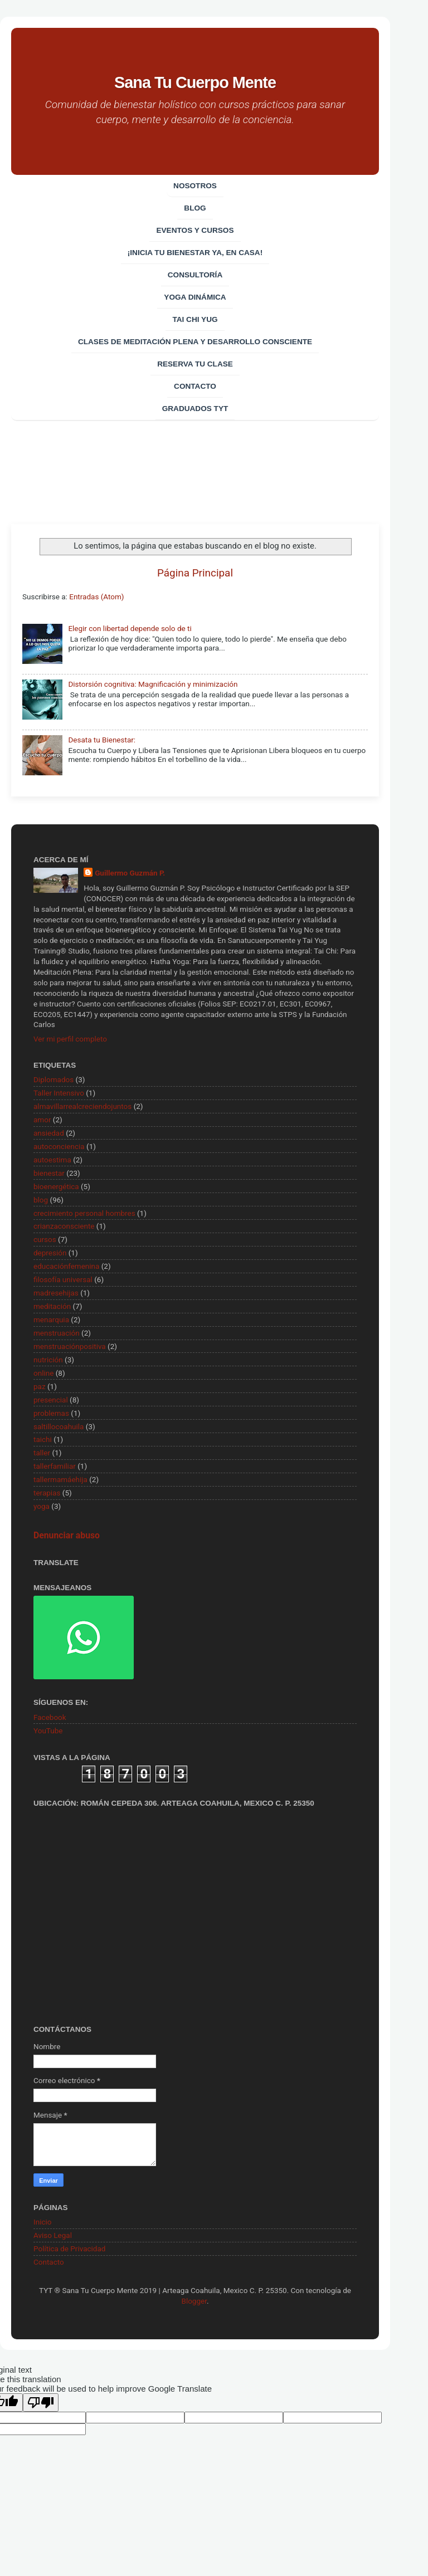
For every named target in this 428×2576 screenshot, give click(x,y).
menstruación (56, 1332)
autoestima (52, 1159)
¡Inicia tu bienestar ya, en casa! (195, 252)
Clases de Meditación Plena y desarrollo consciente (195, 342)
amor (42, 1119)
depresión (49, 1252)
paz (39, 1386)
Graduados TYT (195, 408)
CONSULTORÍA (195, 275)
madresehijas (56, 1292)
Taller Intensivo (58, 1092)
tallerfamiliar (54, 1465)
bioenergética (56, 1186)
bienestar (49, 1173)
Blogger (193, 2300)
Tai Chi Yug (194, 319)
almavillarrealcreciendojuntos (82, 1106)
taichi (42, 1439)
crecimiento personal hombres (84, 1213)
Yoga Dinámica (195, 297)
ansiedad (48, 1132)
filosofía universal (63, 1279)
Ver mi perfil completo (70, 1038)
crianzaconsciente (64, 1225)
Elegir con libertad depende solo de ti (129, 628)
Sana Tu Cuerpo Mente (195, 82)
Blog (195, 208)
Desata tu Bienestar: (101, 739)
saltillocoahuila (58, 1426)
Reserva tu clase (195, 364)
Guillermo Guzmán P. (130, 872)
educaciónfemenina (66, 1266)
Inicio (42, 2221)
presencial (50, 1399)
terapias (46, 1492)
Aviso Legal (52, 2235)
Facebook (49, 1717)
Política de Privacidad (69, 2248)
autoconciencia (59, 1146)
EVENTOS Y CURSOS (195, 230)
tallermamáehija (60, 1479)
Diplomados (53, 1079)
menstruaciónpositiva (69, 1346)
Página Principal (195, 572)
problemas (51, 1413)
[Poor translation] (41, 2402)
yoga (41, 1506)
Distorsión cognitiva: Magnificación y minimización (152, 684)
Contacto (195, 386)
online (43, 1372)
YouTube (47, 1730)
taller (41, 1452)
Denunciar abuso (66, 1535)
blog (40, 1199)
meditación (52, 1306)
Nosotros (195, 186)
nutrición (48, 1359)
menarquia (51, 1319)
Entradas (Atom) (96, 596)
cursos (44, 1239)
